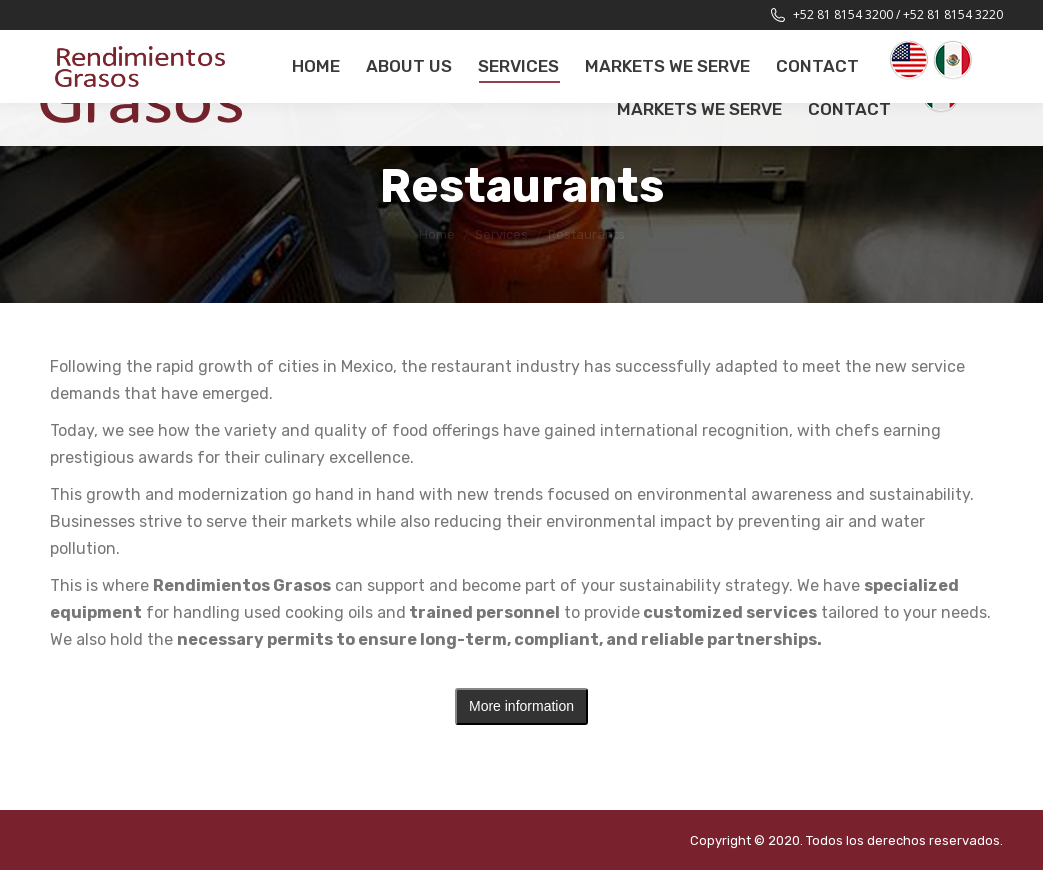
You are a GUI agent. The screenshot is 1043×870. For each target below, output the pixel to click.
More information (521, 706)
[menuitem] (316, 66)
